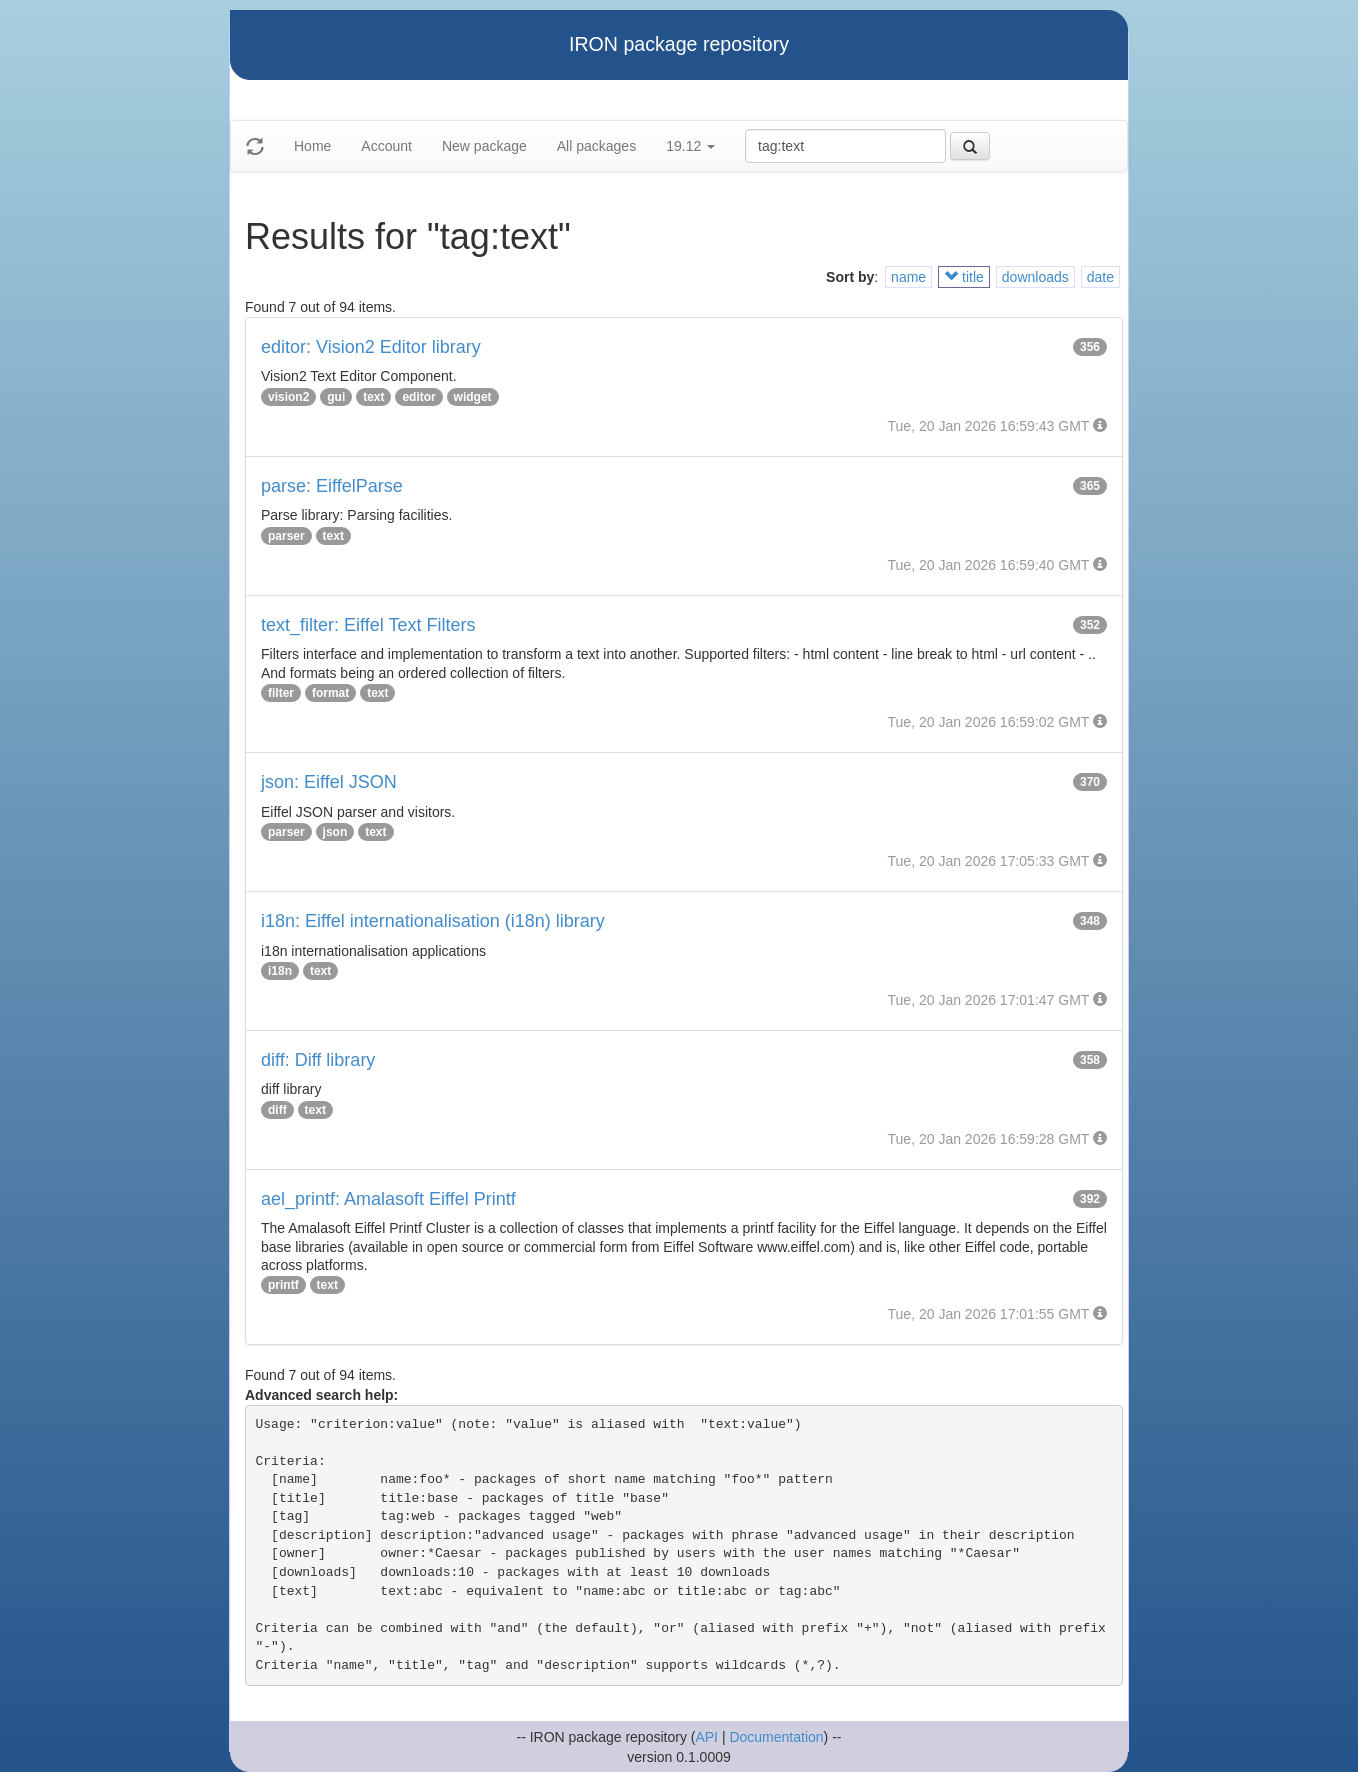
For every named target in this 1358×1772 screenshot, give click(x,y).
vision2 (288, 397)
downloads (1035, 277)
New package (484, 146)
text (373, 397)
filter (281, 693)
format (330, 693)
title (964, 277)
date (1100, 277)
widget (473, 397)
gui (336, 397)
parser (286, 536)
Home (312, 146)
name (908, 277)
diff (277, 1110)
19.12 (690, 146)
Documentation (776, 1737)
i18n (280, 971)
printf (283, 1285)
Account (386, 146)
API (706, 1737)
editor (418, 397)
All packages (596, 146)
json (335, 832)
